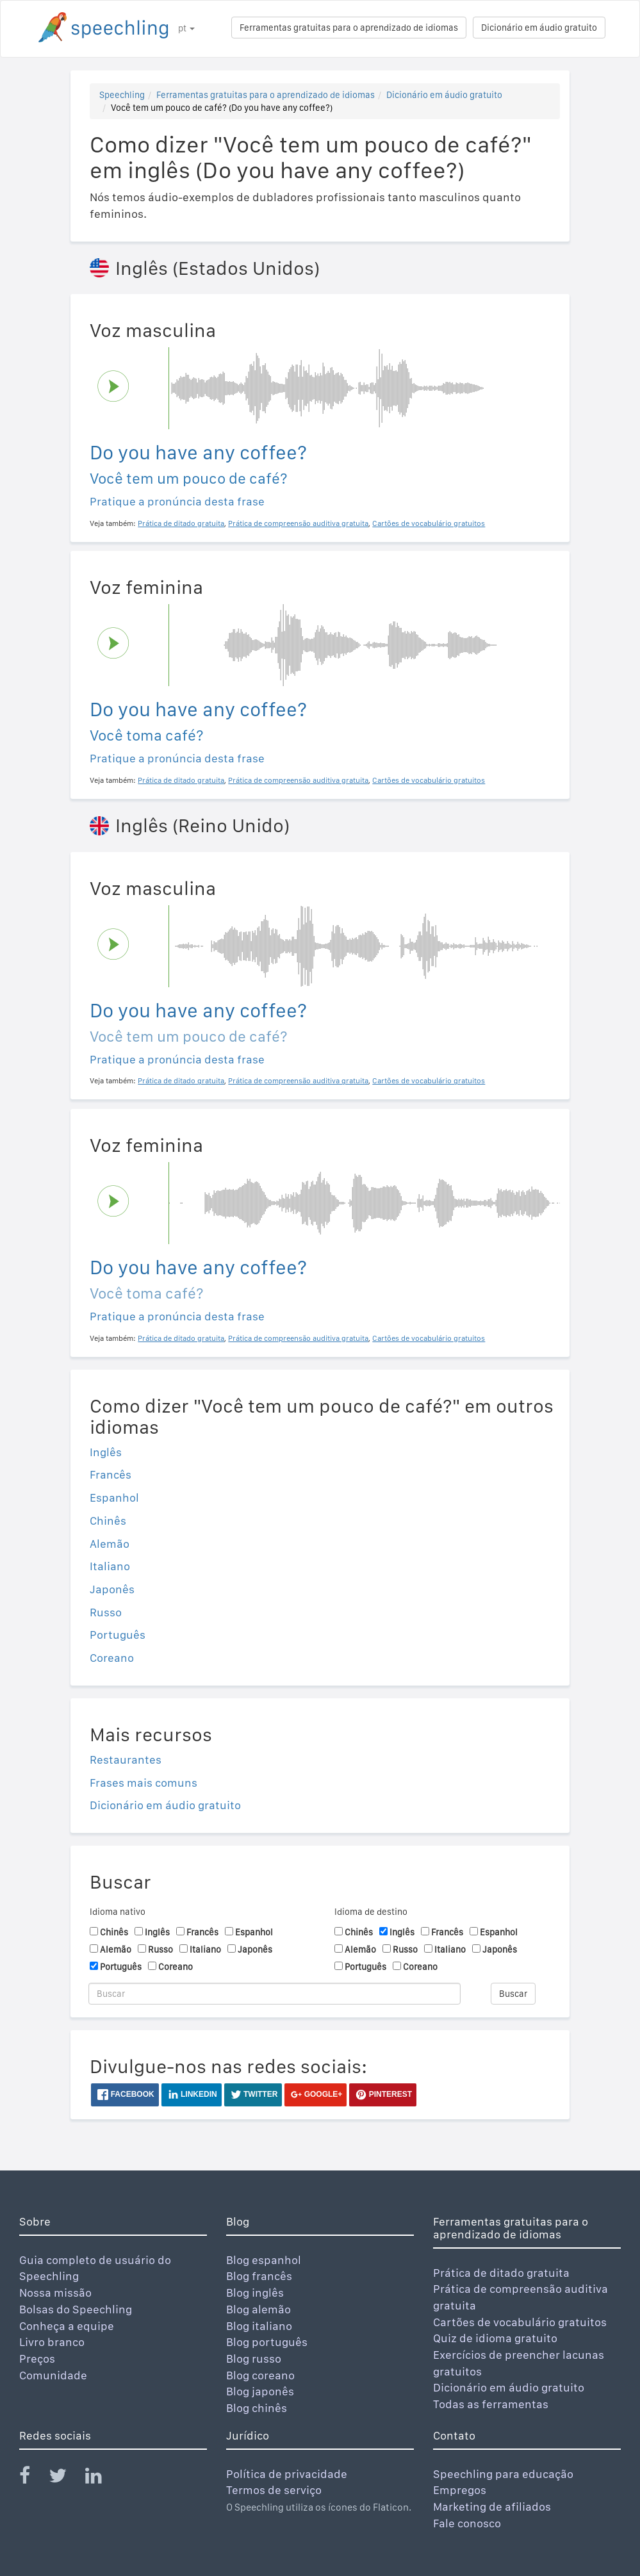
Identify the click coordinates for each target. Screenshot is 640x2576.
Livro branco (52, 2342)
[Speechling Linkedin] (101, 2478)
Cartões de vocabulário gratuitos (520, 2322)
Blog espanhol (263, 2260)
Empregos (459, 2490)
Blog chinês (256, 2408)
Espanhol (114, 1497)
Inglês (106, 1452)
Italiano (110, 1566)
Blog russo (253, 2358)
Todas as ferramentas (490, 2404)
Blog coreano (260, 2375)
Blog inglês (255, 2292)
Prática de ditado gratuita (501, 2272)
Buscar (513, 1994)
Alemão (109, 1543)
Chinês (108, 1520)
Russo (106, 1612)
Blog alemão (258, 2309)
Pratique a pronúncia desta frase (177, 501)
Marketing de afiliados (492, 2506)
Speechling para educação (503, 2474)
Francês (110, 1474)
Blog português (267, 2342)
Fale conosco (467, 2523)
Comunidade (53, 2375)
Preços (37, 2358)
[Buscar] (274, 1994)
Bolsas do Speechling (75, 2309)
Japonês (112, 1589)
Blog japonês (260, 2391)
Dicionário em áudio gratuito (539, 27)
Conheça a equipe (66, 2326)
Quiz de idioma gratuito (495, 2338)
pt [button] (186, 28)
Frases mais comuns (143, 1782)
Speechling (122, 95)
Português (117, 1634)
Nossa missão (55, 2292)
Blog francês (259, 2276)
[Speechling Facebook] (32, 2478)
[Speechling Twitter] (66, 2478)
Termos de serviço (274, 2490)
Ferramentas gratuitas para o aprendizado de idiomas (349, 27)
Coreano (112, 1657)
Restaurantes (125, 1759)
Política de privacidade (286, 2474)
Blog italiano (259, 2326)
